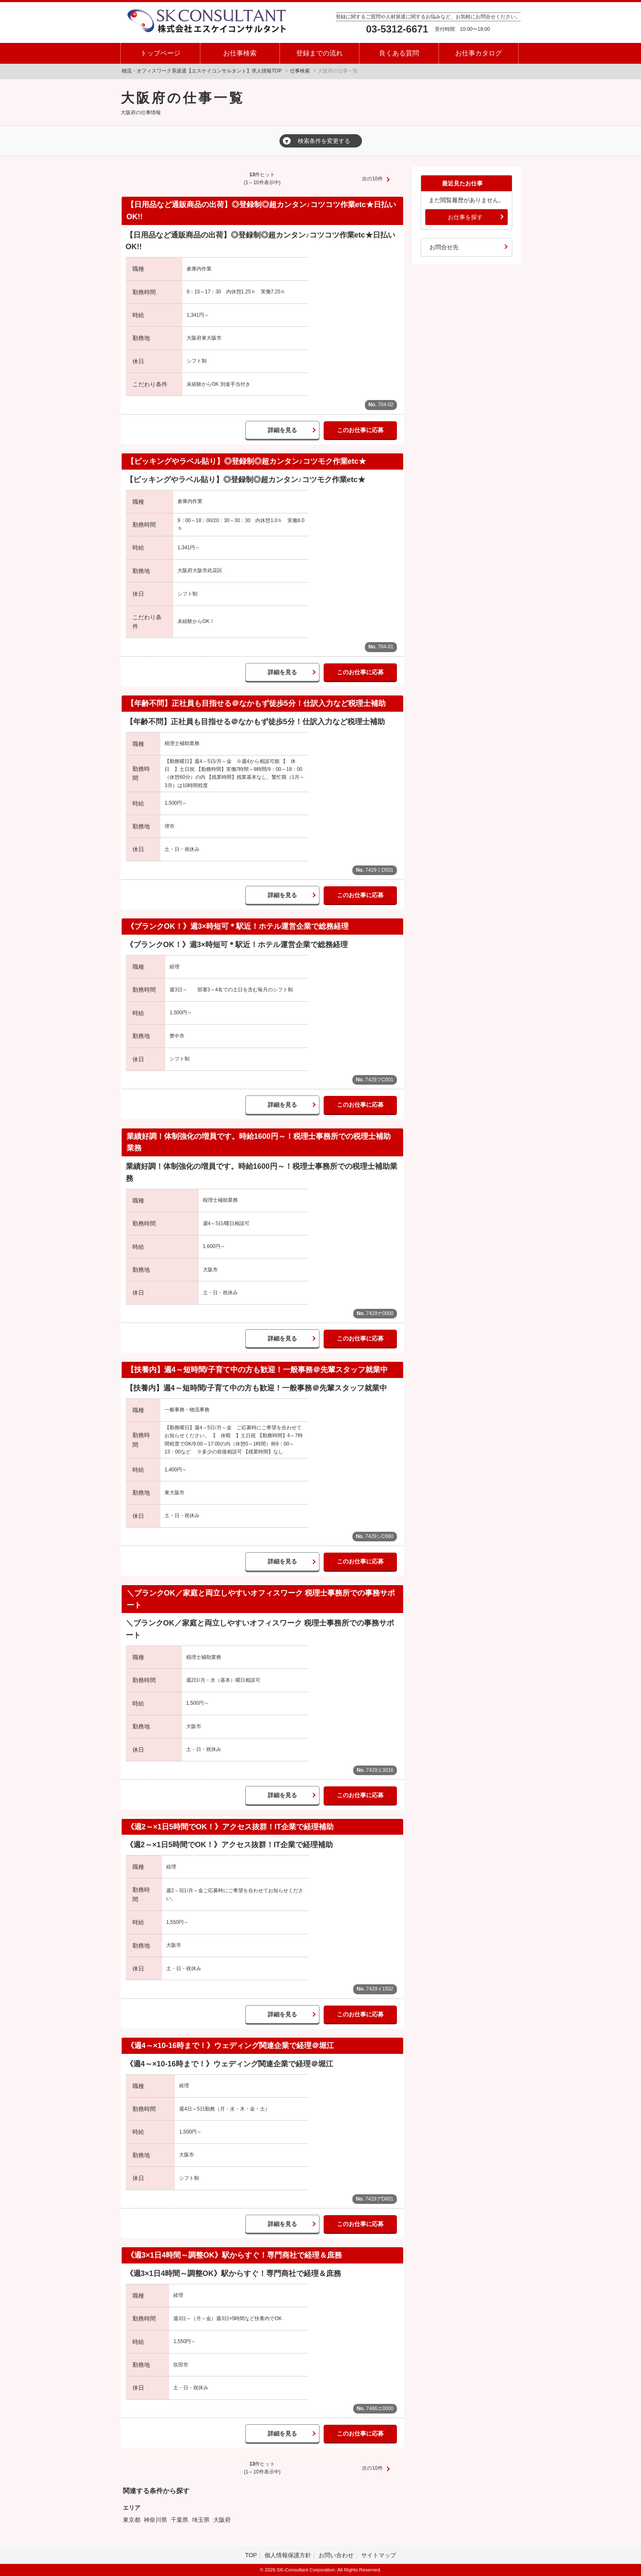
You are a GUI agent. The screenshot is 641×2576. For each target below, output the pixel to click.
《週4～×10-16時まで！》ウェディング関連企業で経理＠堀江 (230, 2045)
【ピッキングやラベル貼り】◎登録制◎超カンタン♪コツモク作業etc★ (246, 461)
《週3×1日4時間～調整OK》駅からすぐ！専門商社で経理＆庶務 (234, 2255)
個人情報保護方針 (287, 2555)
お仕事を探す (465, 217)
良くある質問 (399, 53)
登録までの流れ (319, 53)
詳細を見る (282, 430)
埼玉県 (201, 2519)
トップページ (160, 53)
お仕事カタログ (478, 53)
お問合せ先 (444, 247)
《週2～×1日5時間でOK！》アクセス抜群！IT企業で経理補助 (230, 1827)
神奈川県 (155, 2519)
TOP (251, 2555)
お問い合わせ (336, 2555)
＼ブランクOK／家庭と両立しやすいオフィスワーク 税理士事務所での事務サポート (261, 1599)
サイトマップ (378, 2555)
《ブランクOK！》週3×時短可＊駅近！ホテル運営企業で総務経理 (238, 926)
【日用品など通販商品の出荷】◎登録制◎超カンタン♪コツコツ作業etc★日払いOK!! (261, 210)
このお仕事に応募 (360, 430)
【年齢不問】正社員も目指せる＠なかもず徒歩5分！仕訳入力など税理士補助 (256, 703)
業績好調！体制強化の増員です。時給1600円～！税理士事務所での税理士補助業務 (259, 1142)
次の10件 (372, 179)
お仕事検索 (240, 53)
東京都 (131, 2519)
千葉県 (179, 2519)
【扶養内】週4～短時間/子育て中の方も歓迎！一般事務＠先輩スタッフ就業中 (257, 1370)
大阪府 (222, 2519)
